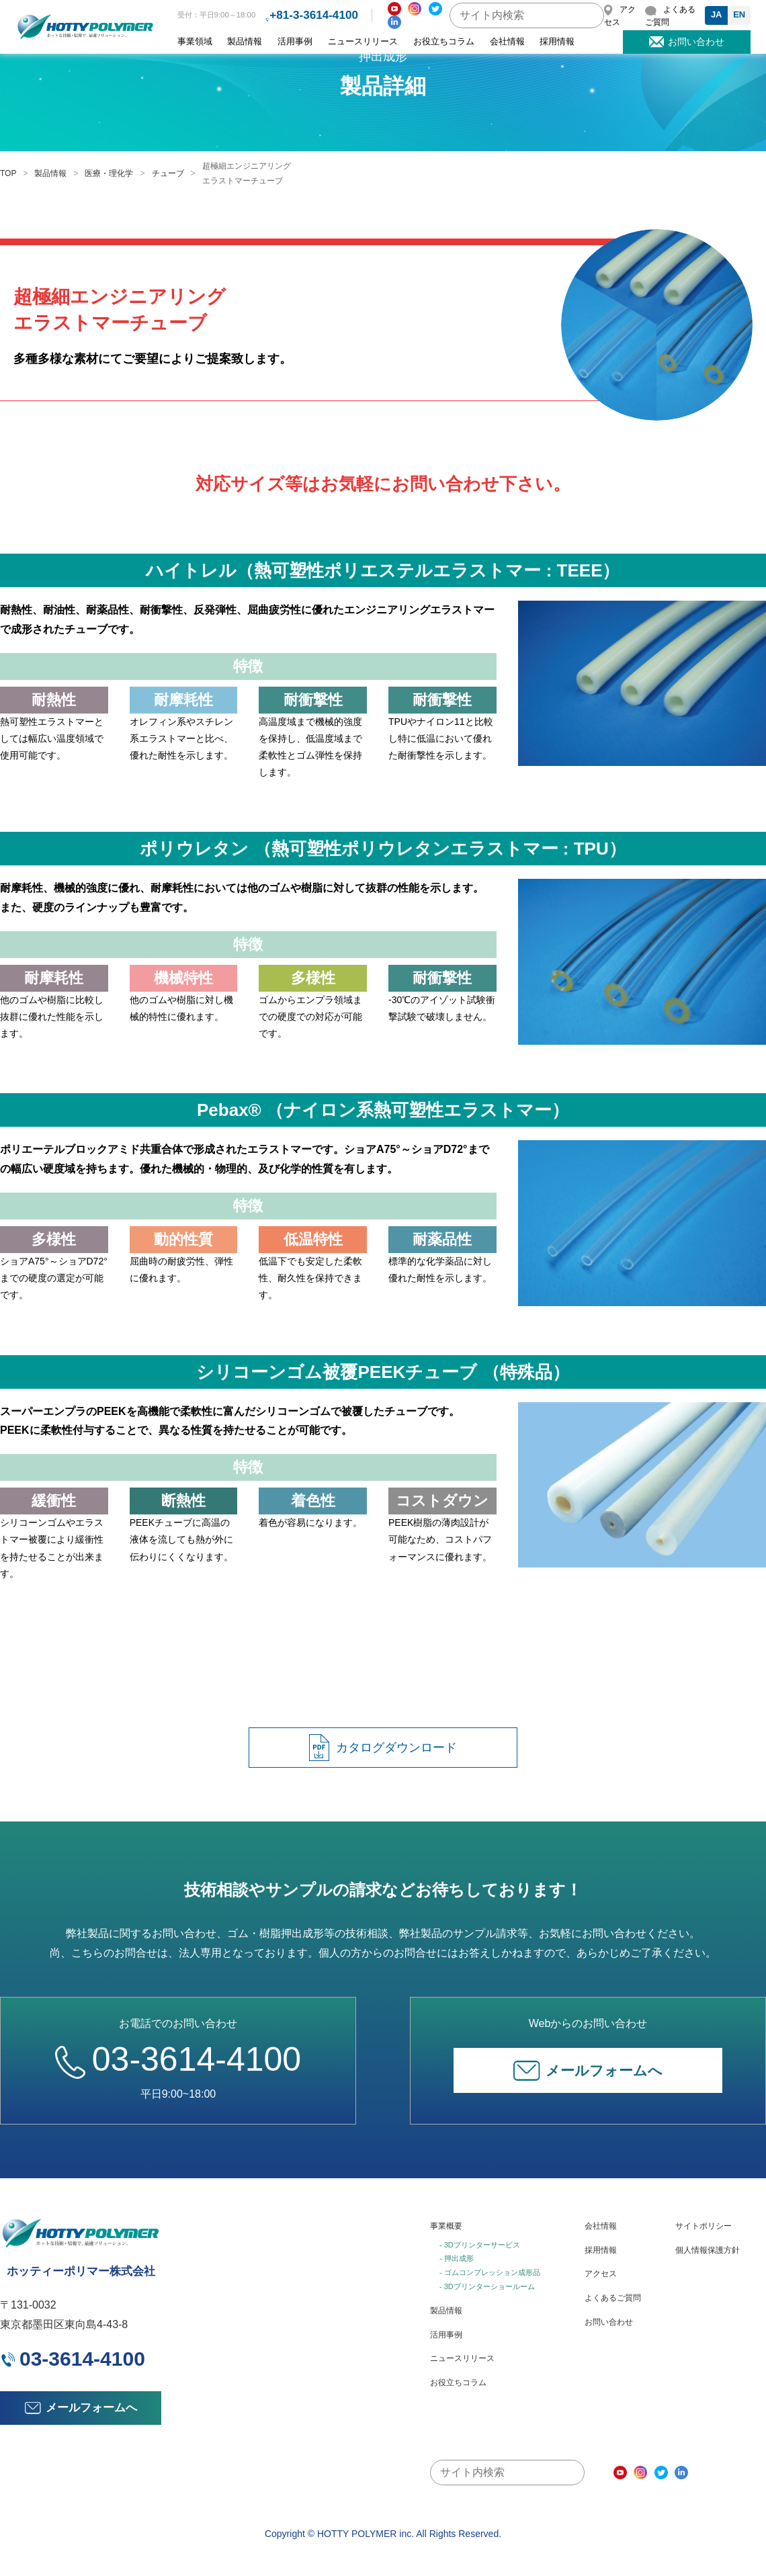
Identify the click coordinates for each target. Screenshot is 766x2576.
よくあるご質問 (613, 2298)
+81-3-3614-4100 (313, 15)
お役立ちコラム (443, 41)
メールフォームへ (588, 2071)
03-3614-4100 (178, 2059)
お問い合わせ (609, 2322)
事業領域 (194, 41)
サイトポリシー (703, 2226)
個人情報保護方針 (707, 2250)
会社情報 (507, 41)
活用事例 (295, 41)
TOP (8, 173)
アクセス (601, 2273)
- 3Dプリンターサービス (479, 2245)
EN (739, 14)
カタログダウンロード (383, 1747)
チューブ (168, 173)
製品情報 (244, 41)
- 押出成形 (456, 2258)
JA (716, 14)
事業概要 (446, 2226)
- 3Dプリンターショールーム (487, 2286)
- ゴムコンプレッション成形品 (489, 2272)
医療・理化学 (109, 173)
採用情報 (557, 41)
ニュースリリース (363, 41)
